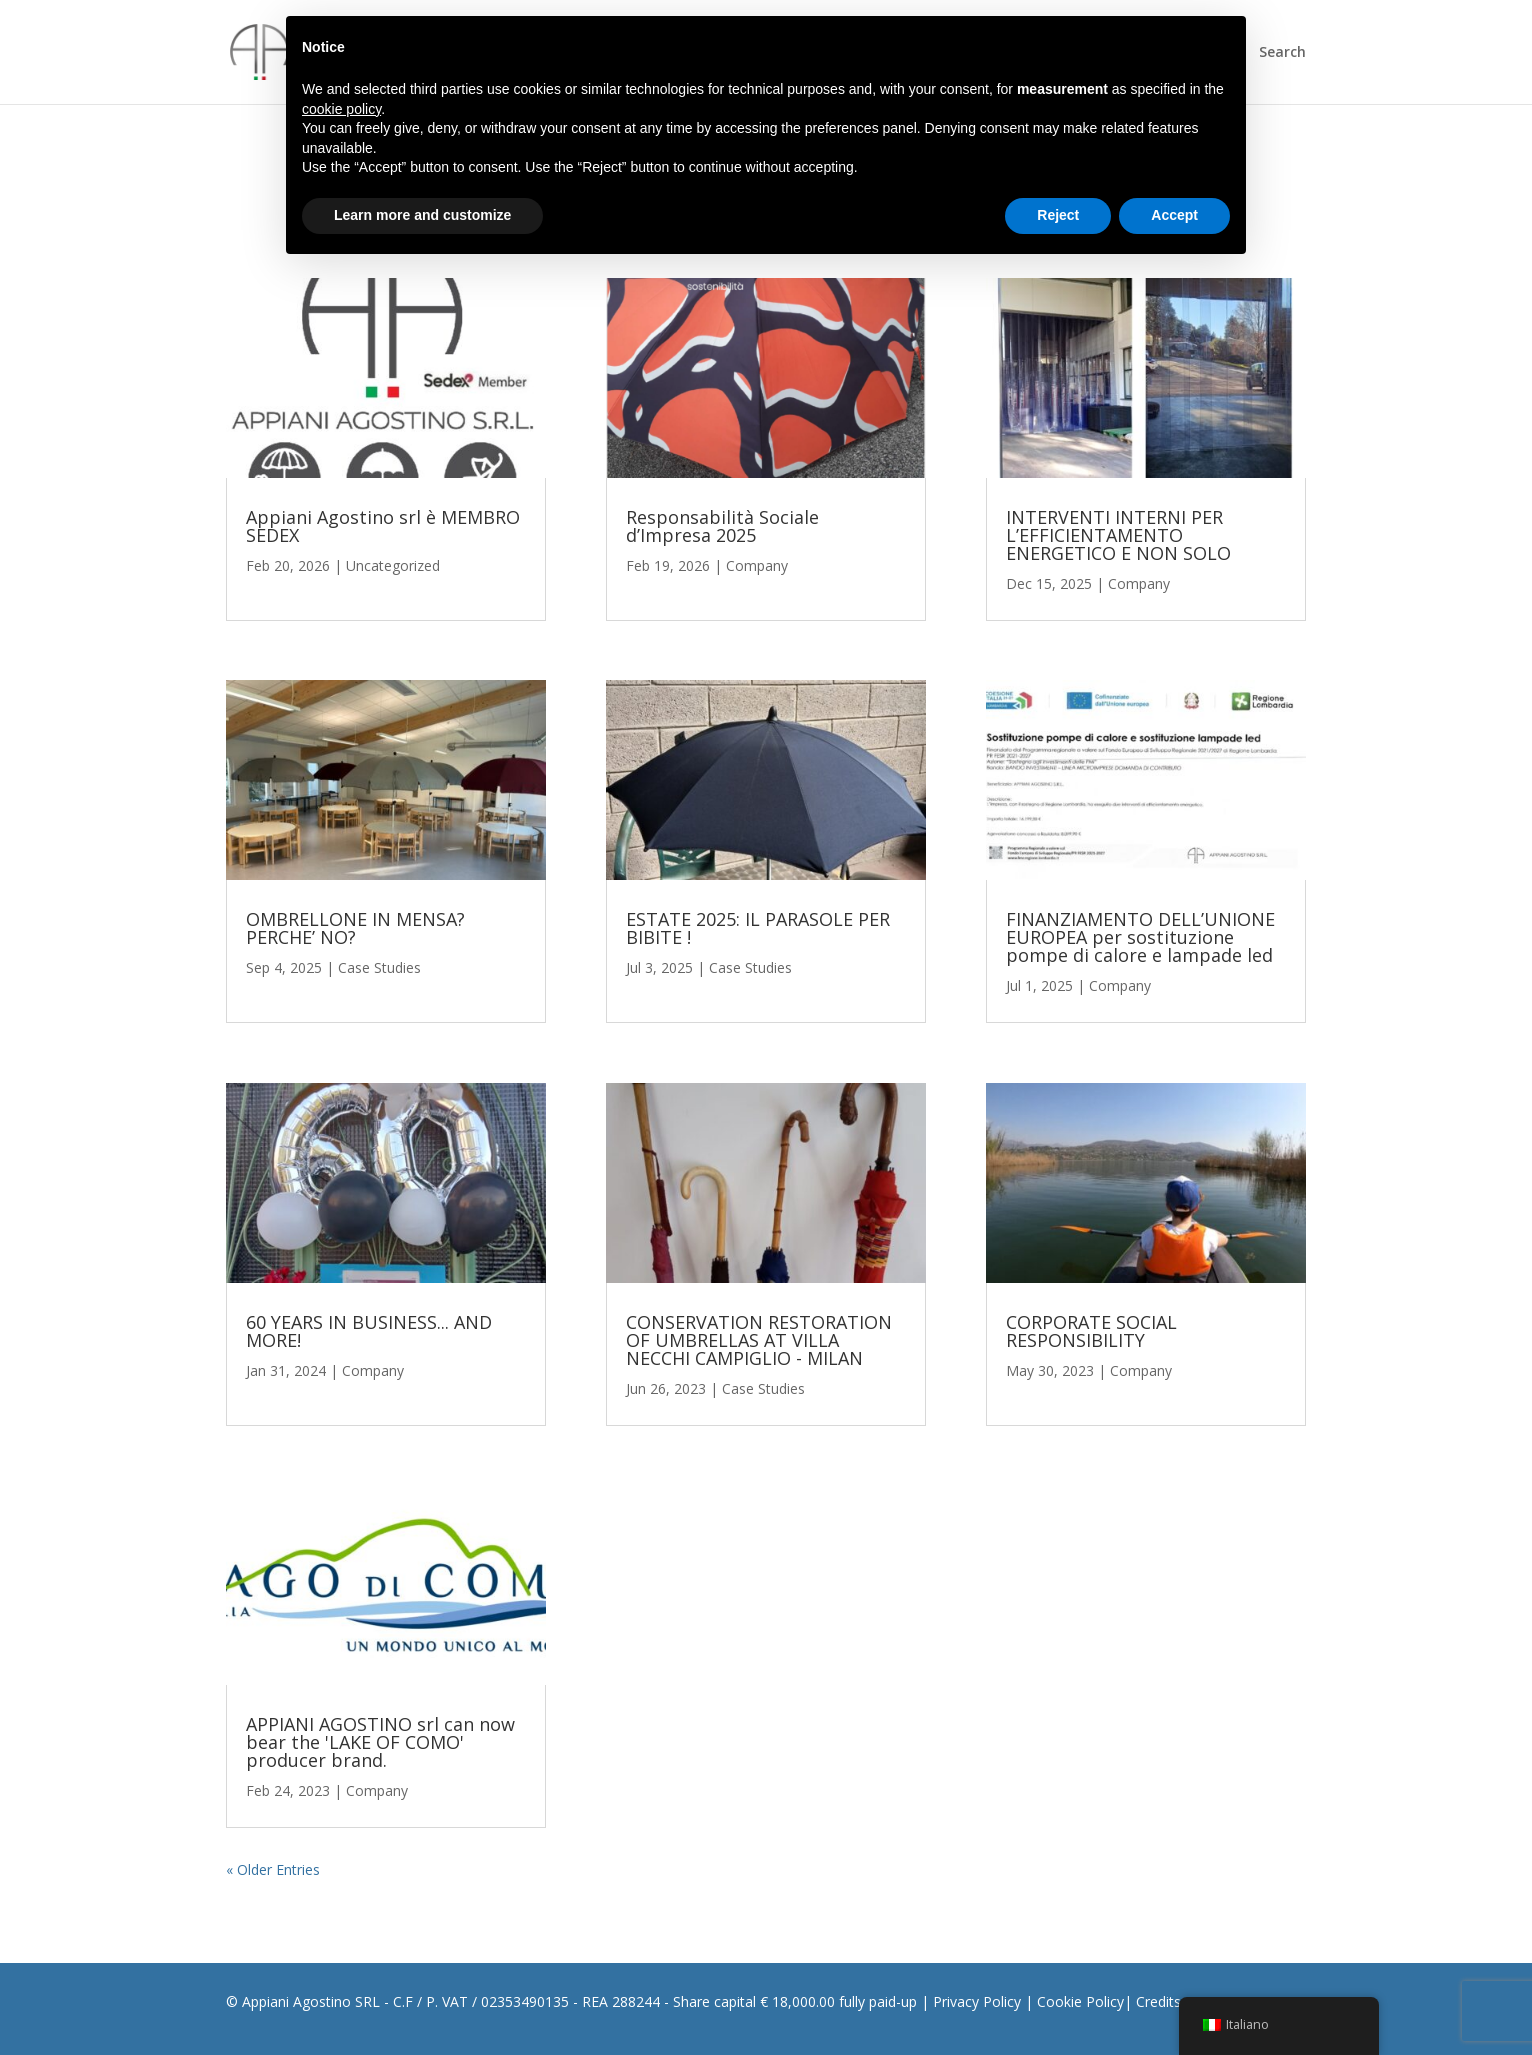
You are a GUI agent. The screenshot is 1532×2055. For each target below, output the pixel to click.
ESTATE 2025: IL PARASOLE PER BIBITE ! (758, 928)
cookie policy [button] (341, 109)
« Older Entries (273, 1869)
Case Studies (379, 967)
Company (373, 1370)
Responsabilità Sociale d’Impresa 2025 (722, 526)
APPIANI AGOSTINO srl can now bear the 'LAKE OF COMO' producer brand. (380, 1742)
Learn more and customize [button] (422, 215)
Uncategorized (393, 565)
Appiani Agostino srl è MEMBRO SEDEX (383, 526)
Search (1282, 53)
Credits (1158, 2001)
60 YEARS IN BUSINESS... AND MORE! (369, 1331)
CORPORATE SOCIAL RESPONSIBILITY (1091, 1331)
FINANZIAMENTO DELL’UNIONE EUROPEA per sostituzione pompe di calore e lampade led (1140, 937)
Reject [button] (1058, 215)
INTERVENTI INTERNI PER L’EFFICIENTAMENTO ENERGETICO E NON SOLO (1118, 535)
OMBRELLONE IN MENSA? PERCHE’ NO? (355, 928)
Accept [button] (1174, 215)
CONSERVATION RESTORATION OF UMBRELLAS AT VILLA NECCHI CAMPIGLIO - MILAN (759, 1340)
